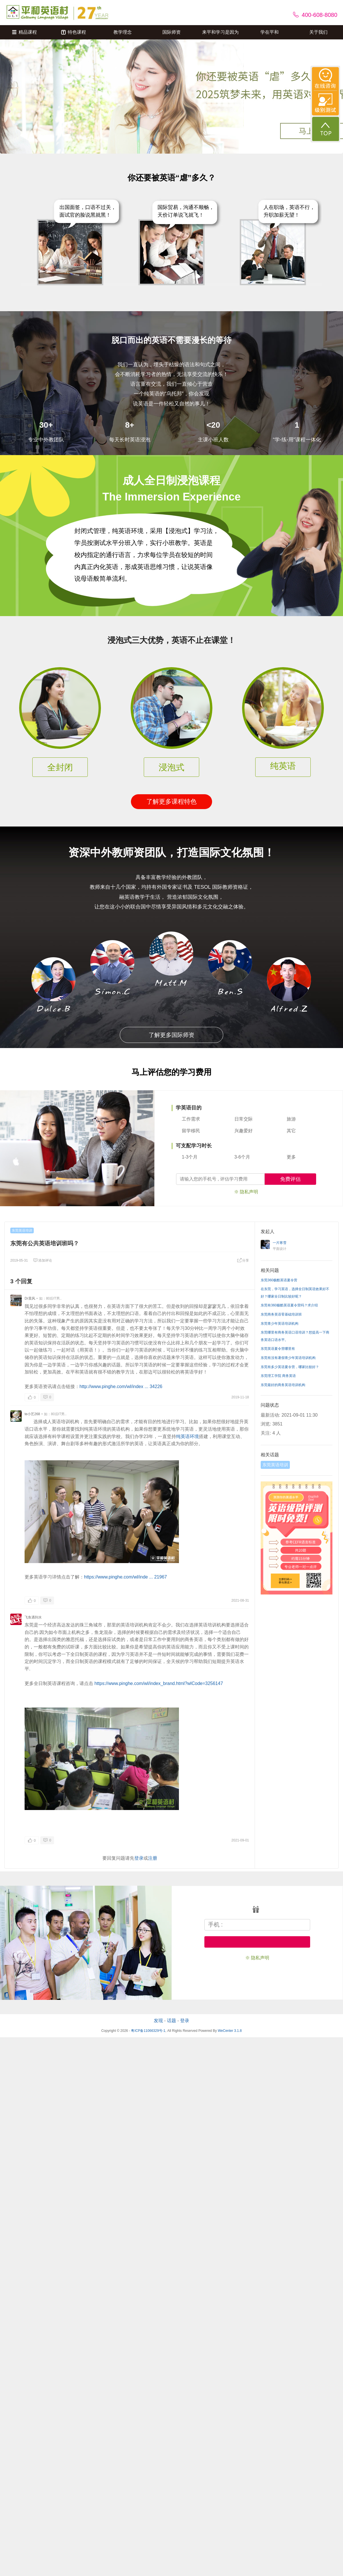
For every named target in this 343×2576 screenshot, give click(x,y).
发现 (158, 2020)
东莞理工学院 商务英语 (278, 1376)
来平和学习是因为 (220, 32)
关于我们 (318, 32)
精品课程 (24, 32)
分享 (243, 1260)
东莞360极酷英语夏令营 (279, 1280)
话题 (171, 2020)
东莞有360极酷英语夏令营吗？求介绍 (289, 1305)
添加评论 (42, 1260)
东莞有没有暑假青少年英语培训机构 (288, 1358)
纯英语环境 (187, 1436)
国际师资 (171, 32)
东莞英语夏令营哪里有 (278, 1349)
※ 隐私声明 (246, 1191)
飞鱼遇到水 (33, 1617)
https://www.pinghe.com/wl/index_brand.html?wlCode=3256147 (158, 1683)
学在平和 (269, 32)
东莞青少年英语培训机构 (279, 1324)
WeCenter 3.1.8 (230, 2031)
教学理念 (122, 32)
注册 (152, 1858)
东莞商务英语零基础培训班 (281, 1314)
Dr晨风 (30, 1298)
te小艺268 (32, 1414)
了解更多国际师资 (171, 1035)
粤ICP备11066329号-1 (148, 2031)
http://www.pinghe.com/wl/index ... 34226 (120, 1386)
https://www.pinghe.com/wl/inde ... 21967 (125, 1576)
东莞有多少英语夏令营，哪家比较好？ (290, 1367)
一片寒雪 (279, 1243)
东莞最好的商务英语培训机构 (283, 1385)
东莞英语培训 (22, 1230)
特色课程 (73, 32)
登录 (138, 1858)
